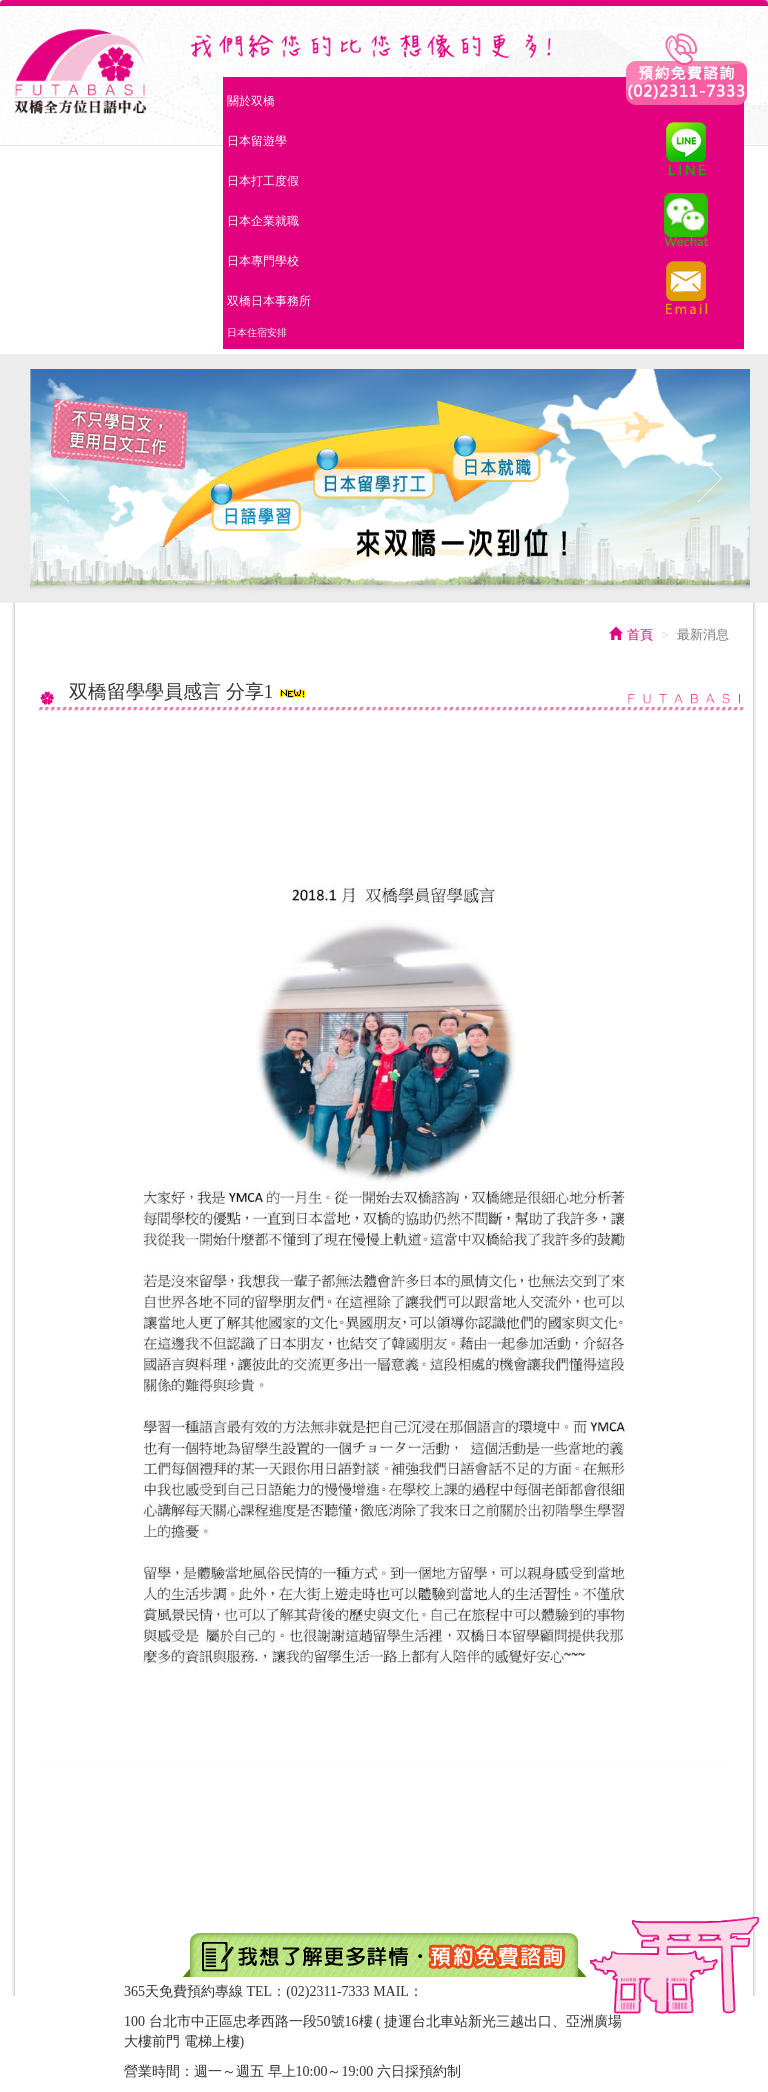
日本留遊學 (257, 141)
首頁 (631, 634)
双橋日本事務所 (269, 301)
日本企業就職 (263, 221)
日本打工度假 (263, 181)
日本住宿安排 (257, 332)
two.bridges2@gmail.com (498, 1991)
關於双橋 (253, 99)
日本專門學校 (263, 261)
